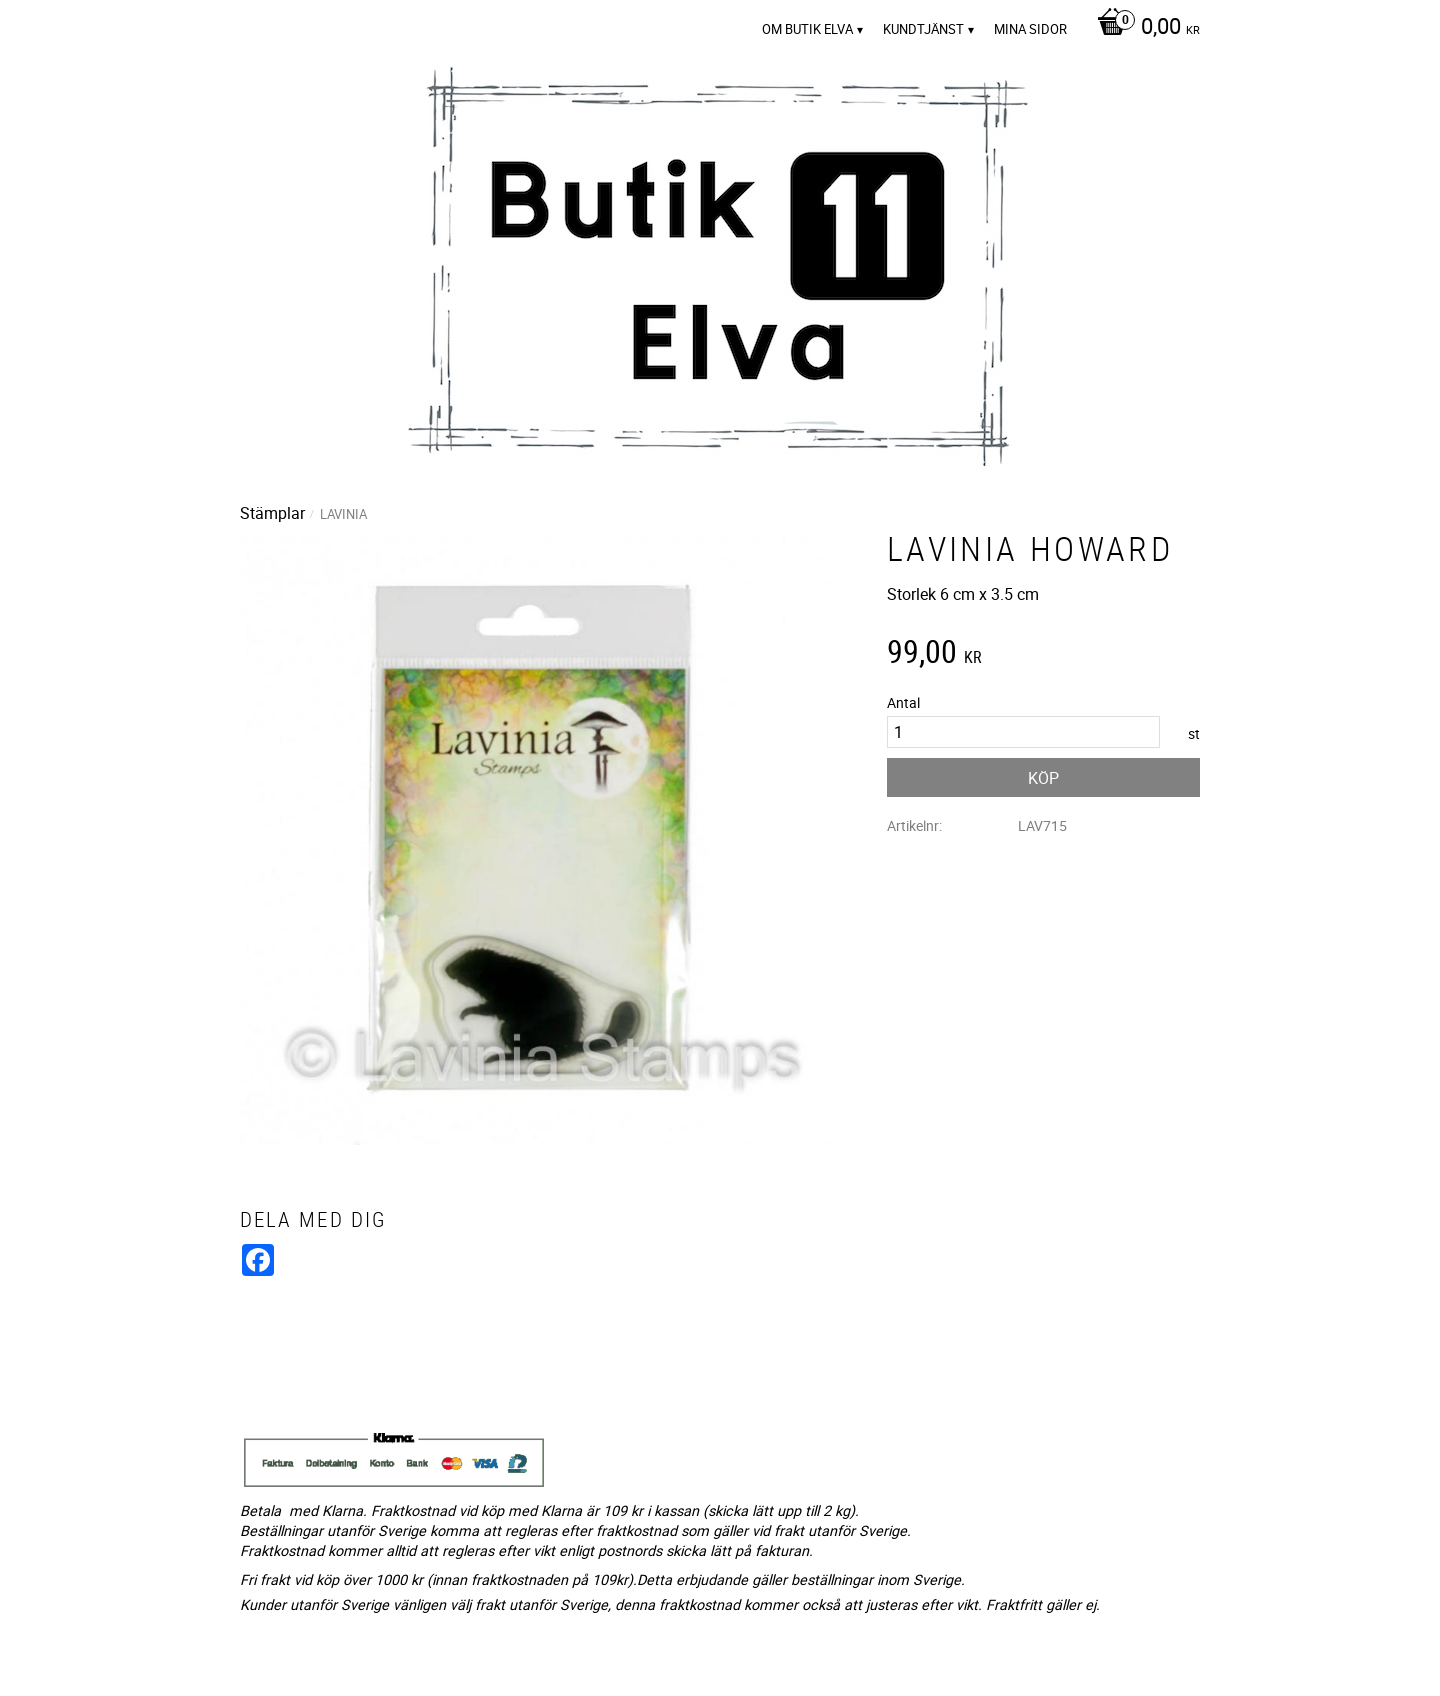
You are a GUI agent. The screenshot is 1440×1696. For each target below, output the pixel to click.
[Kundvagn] (1143, 28)
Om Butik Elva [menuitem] (807, 29)
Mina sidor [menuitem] (1030, 29)
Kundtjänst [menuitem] (923, 29)
